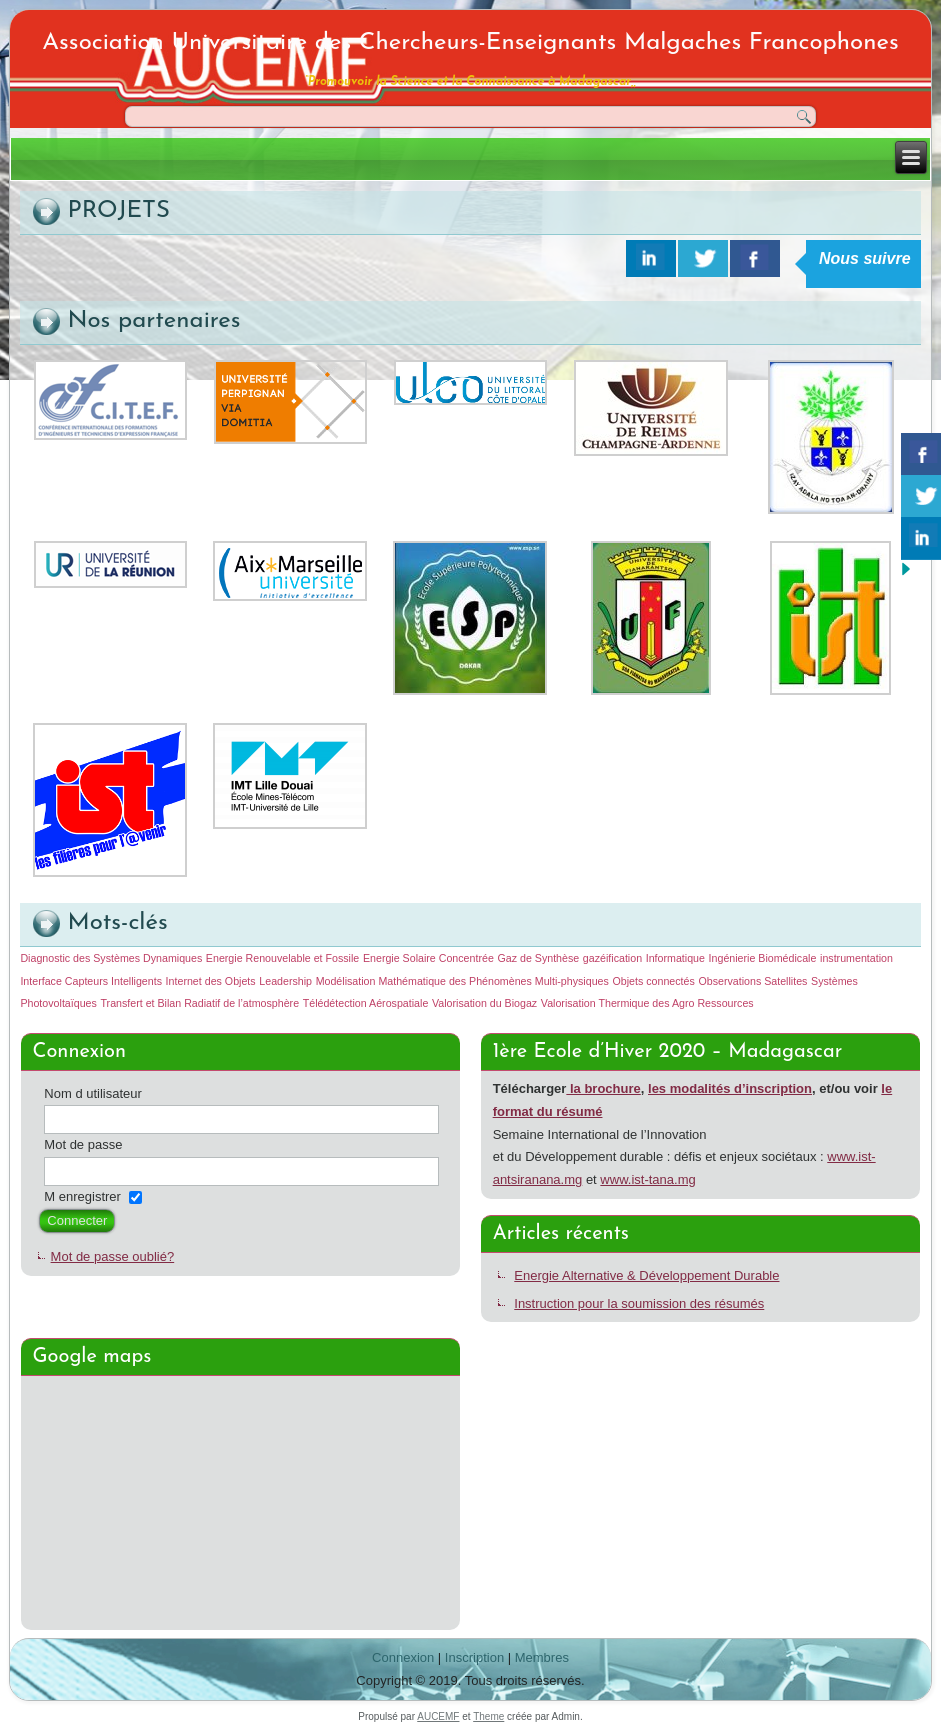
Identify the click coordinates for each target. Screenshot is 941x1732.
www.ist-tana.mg (647, 1179)
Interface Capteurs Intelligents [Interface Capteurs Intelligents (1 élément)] (91, 981)
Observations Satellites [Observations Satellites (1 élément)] (752, 981)
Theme (488, 1716)
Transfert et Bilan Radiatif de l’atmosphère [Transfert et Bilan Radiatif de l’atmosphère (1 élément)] (199, 1003)
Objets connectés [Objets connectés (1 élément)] (653, 981)
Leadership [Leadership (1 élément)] (285, 981)
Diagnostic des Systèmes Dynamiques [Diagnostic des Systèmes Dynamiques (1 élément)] (111, 958)
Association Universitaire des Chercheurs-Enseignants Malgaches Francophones (470, 43)
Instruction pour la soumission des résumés (639, 1303)
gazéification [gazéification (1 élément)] (612, 958)
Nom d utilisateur (93, 1093)
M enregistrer (82, 1196)
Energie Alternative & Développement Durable (646, 1275)
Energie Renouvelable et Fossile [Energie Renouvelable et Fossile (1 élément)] (282, 958)
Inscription (474, 1657)
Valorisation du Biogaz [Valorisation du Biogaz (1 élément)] (484, 1003)
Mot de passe (83, 1144)
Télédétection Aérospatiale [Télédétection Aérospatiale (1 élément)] (366, 1003)
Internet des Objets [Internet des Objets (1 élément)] (211, 981)
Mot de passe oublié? (113, 1256)
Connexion (403, 1657)
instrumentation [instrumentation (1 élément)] (856, 958)
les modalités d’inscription (730, 1088)
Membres (542, 1657)
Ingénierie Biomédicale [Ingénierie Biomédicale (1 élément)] (763, 958)
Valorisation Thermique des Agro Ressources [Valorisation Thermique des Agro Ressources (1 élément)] (647, 1003)
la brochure (603, 1088)
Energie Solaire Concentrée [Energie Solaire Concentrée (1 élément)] (428, 958)
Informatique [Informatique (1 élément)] (675, 958)
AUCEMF (438, 1716)
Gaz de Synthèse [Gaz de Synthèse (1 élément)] (538, 958)
